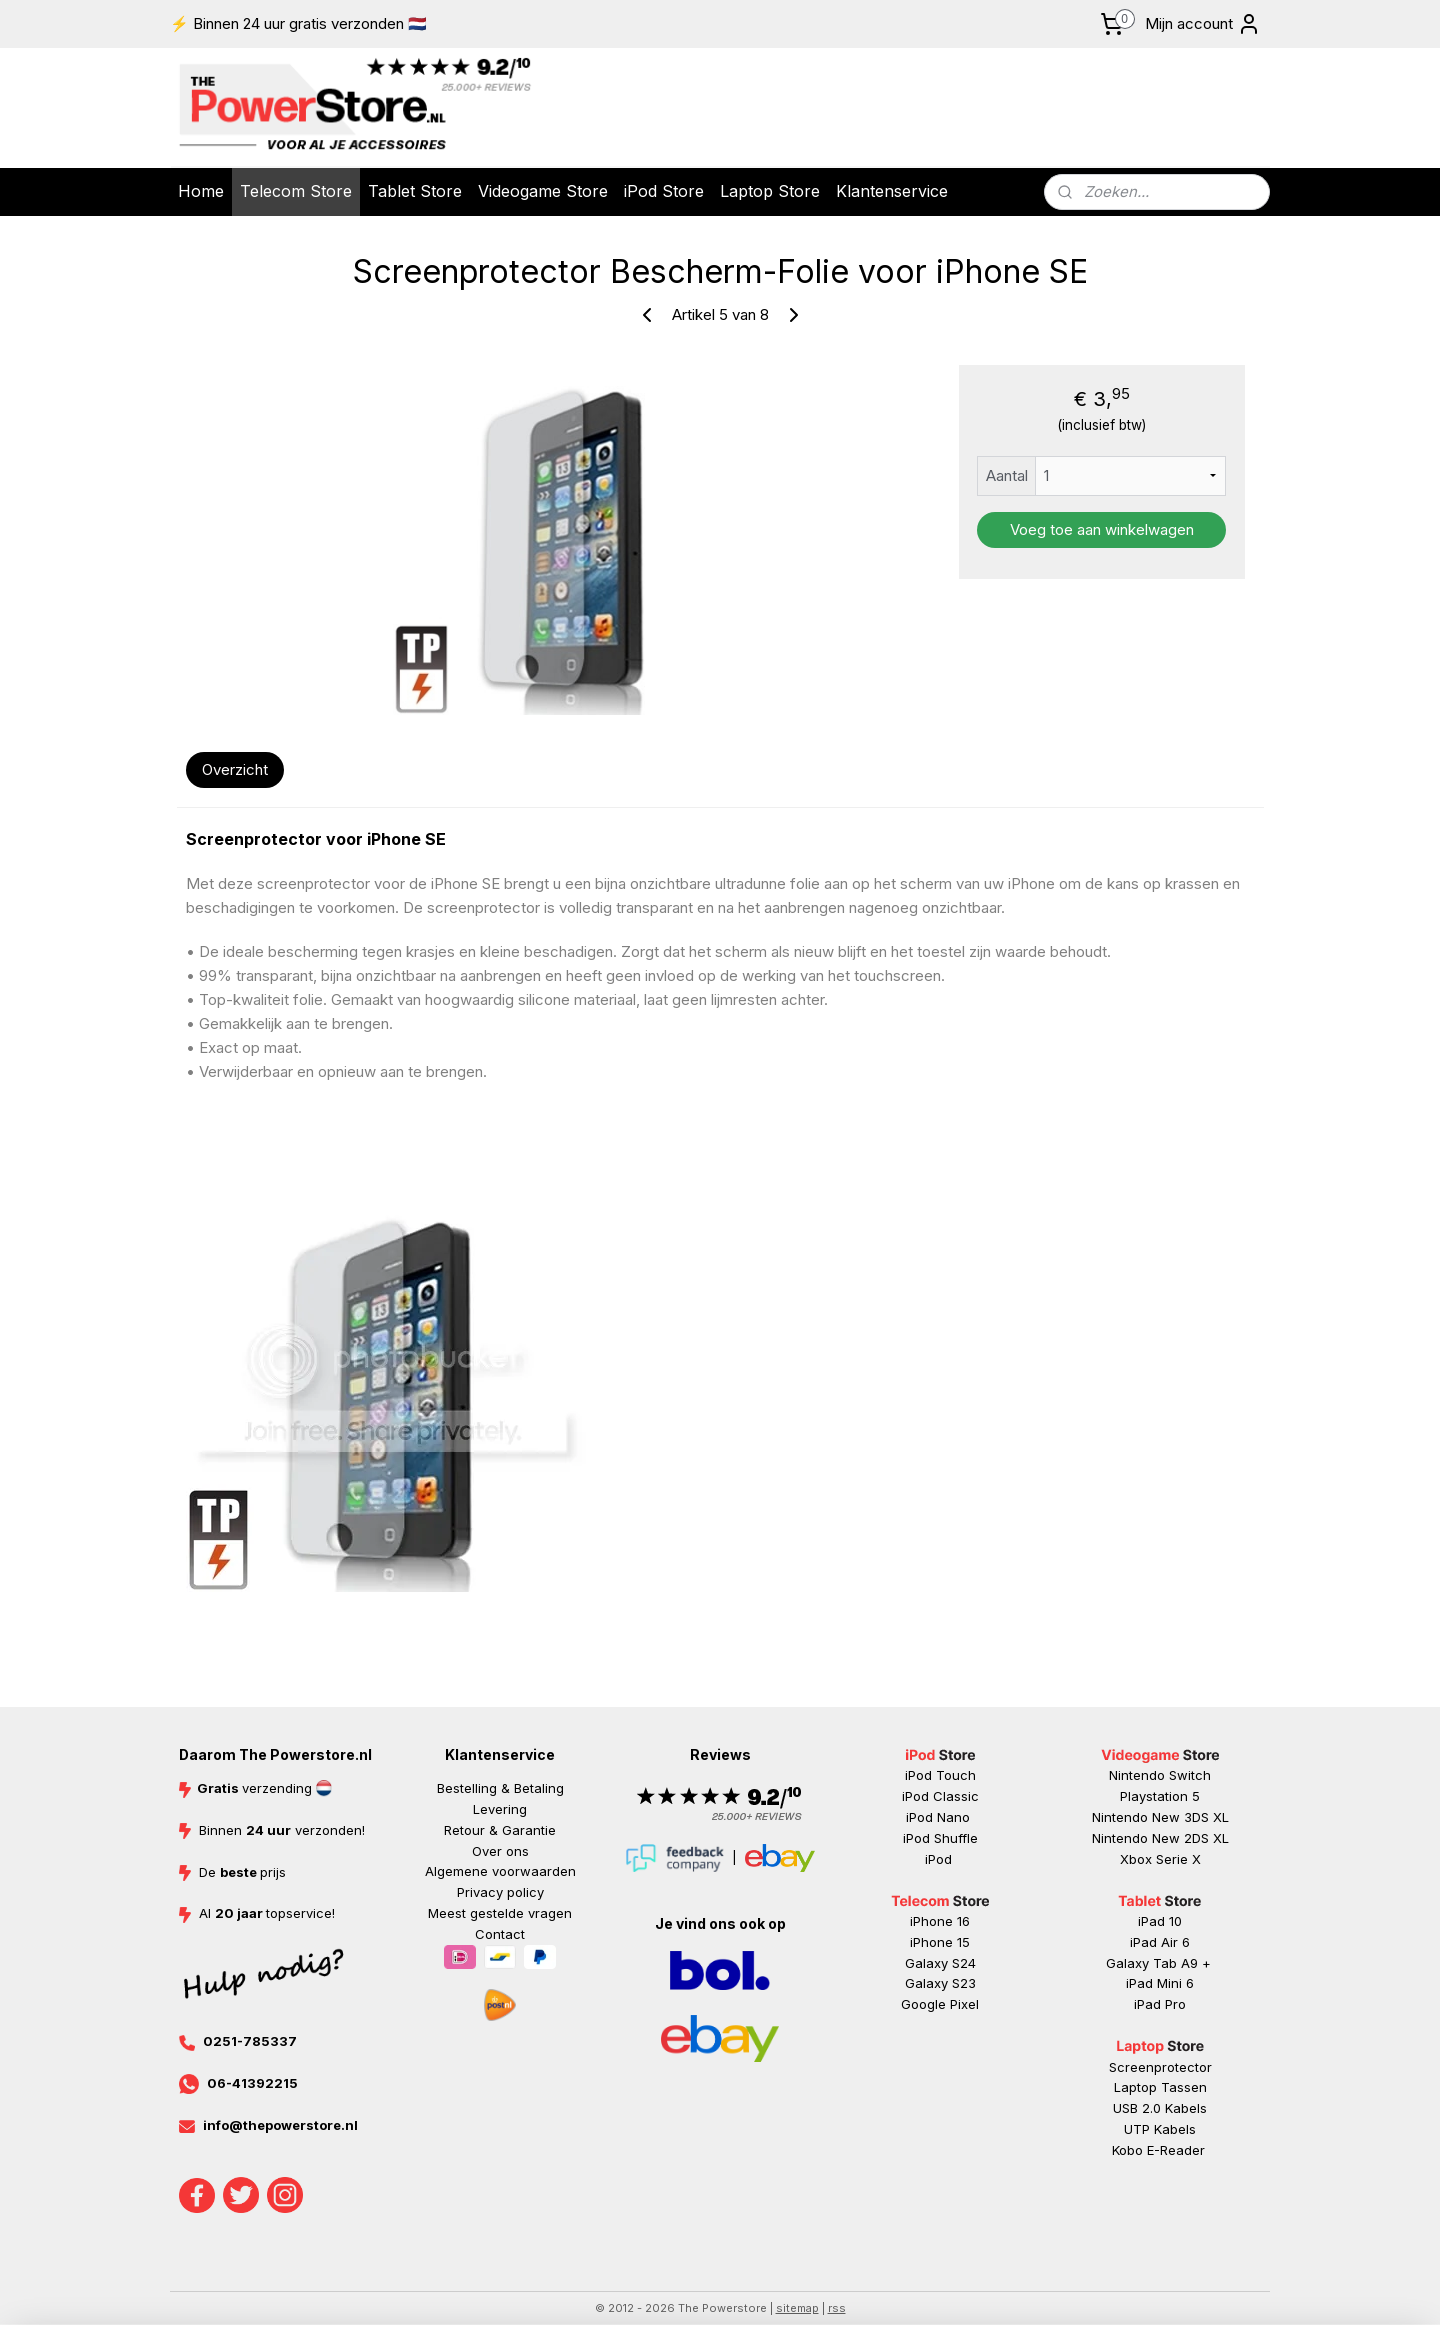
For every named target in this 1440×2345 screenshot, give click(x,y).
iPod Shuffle (940, 1838)
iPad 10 (1160, 1921)
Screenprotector (1160, 2067)
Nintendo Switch (1160, 1775)
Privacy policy (500, 1892)
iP (1139, 2004)
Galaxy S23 (940, 1983)
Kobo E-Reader (1158, 2150)
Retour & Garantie (500, 1830)
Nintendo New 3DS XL (1160, 1817)
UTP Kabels (1160, 2129)
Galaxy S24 (940, 1963)
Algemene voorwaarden (500, 1871)
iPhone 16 (940, 1921)
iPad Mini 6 (1160, 1983)
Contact (500, 1934)
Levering (500, 1809)
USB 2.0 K (1143, 2108)
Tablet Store (415, 191)
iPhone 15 (940, 1942)
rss (837, 2308)
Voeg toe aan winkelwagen (1101, 529)
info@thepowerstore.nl (280, 2125)
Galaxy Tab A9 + (1158, 1963)
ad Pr (1161, 2004)
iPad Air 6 (1160, 1942)
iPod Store (664, 191)
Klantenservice (892, 191)
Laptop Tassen (1160, 2087)
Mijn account (1203, 24)
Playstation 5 (1160, 1796)
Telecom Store (296, 191)
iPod (940, 1859)
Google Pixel (940, 2004)
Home (201, 191)
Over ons (500, 1851)
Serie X (1178, 1859)
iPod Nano (940, 1817)
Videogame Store (543, 191)
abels (1190, 2108)
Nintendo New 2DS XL (1160, 1838)
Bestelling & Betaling (500, 1788)
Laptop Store (770, 191)
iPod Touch (940, 1775)
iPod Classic (940, 1796)
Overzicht (235, 769)
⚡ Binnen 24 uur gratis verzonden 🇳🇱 (298, 23)
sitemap (797, 2308)
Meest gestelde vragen (500, 1913)
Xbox (1138, 1859)
